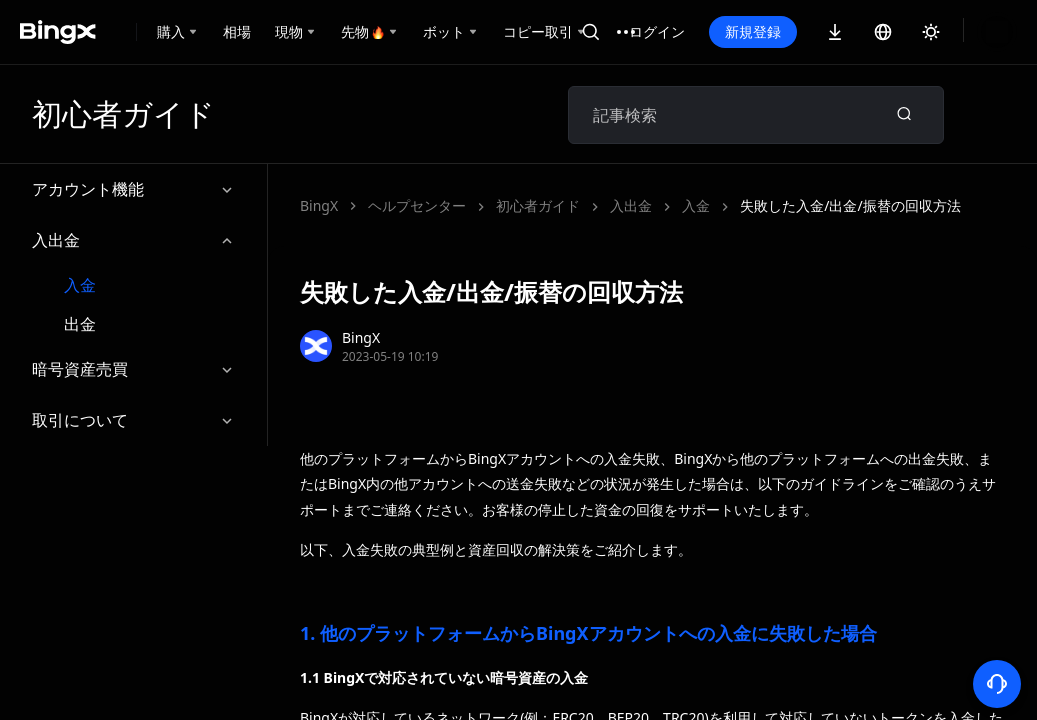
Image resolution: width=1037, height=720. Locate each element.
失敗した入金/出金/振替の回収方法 (606, 205)
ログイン (657, 31)
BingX (319, 205)
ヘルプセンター (417, 205)
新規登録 (753, 31)
